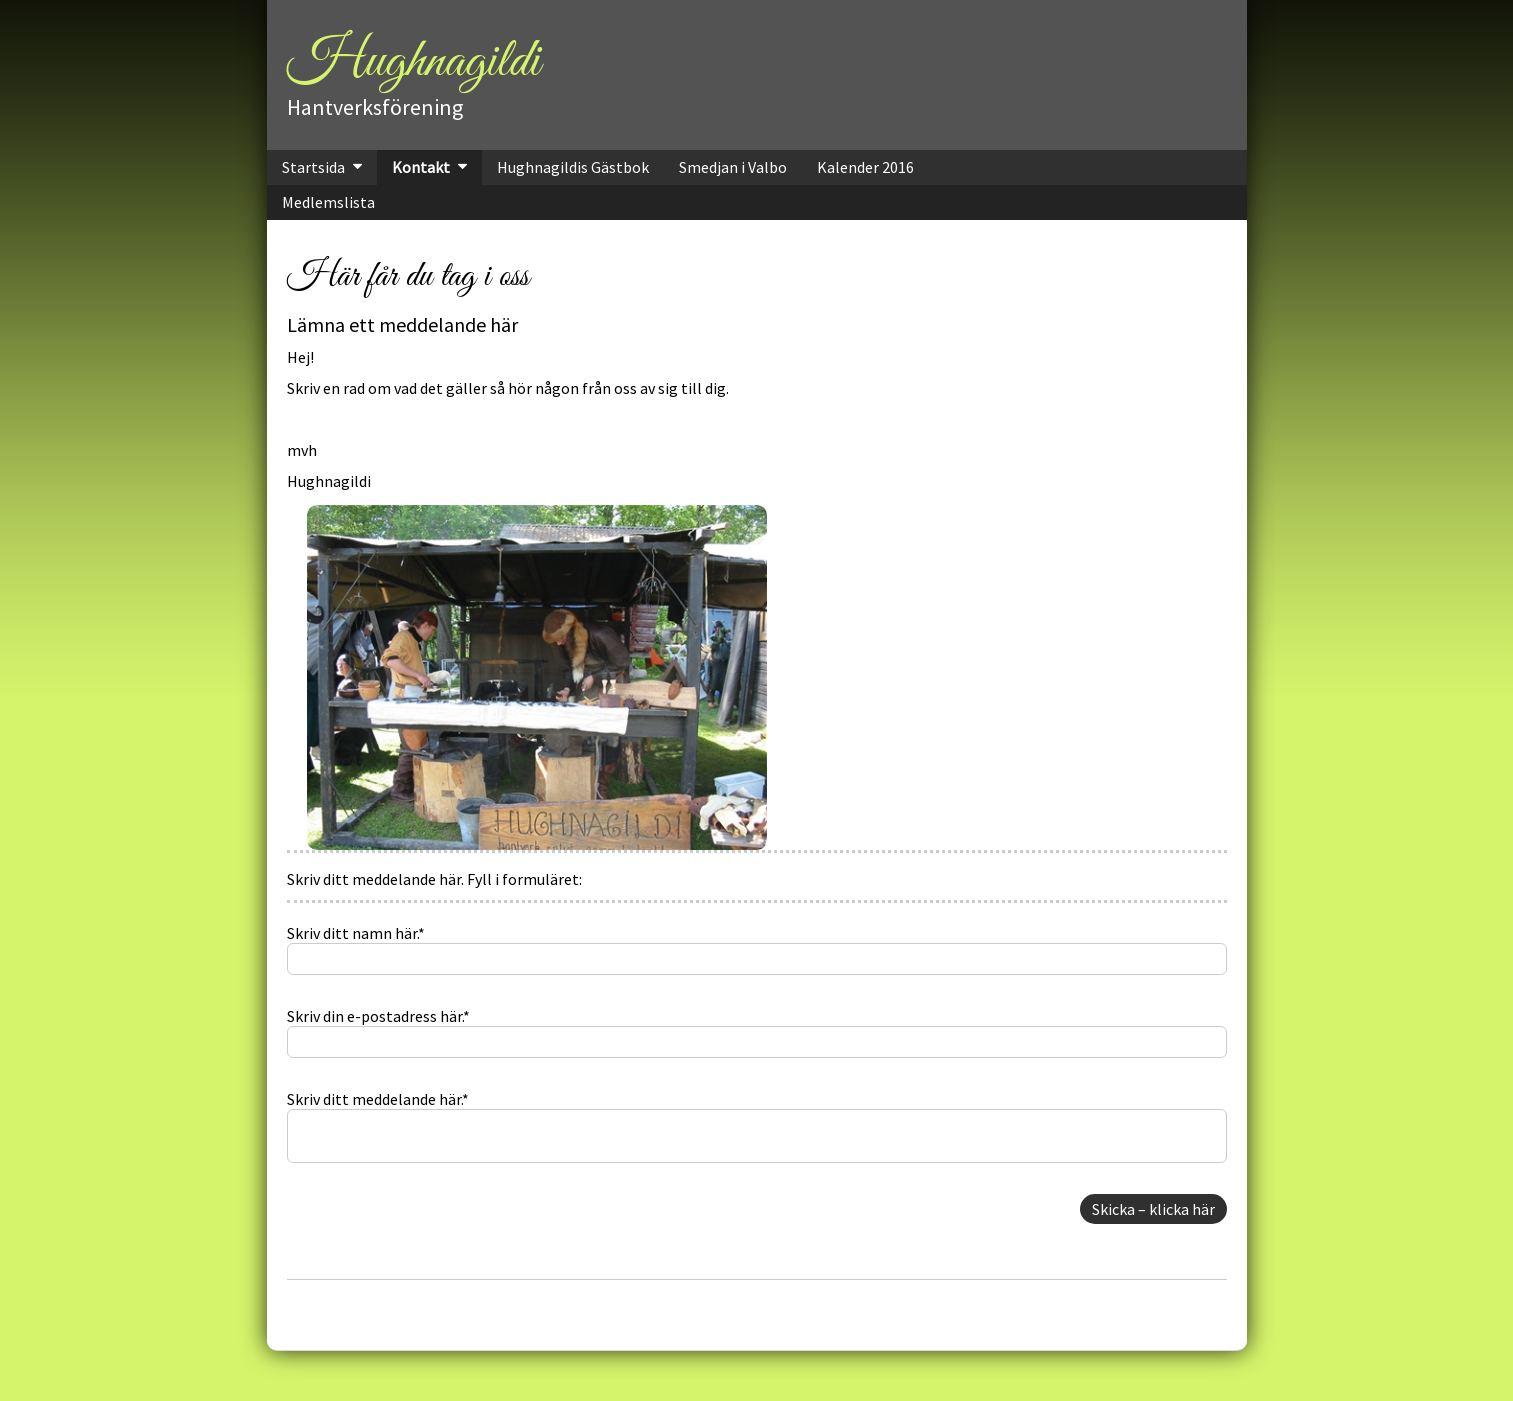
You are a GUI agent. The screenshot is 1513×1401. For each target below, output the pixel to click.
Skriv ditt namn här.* (356, 933)
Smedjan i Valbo (733, 167)
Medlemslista (328, 202)
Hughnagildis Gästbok (573, 167)
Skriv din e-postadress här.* (378, 1016)
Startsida (313, 167)
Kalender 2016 (865, 167)
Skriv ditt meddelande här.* (378, 1099)
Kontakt (421, 167)
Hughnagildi (413, 62)
